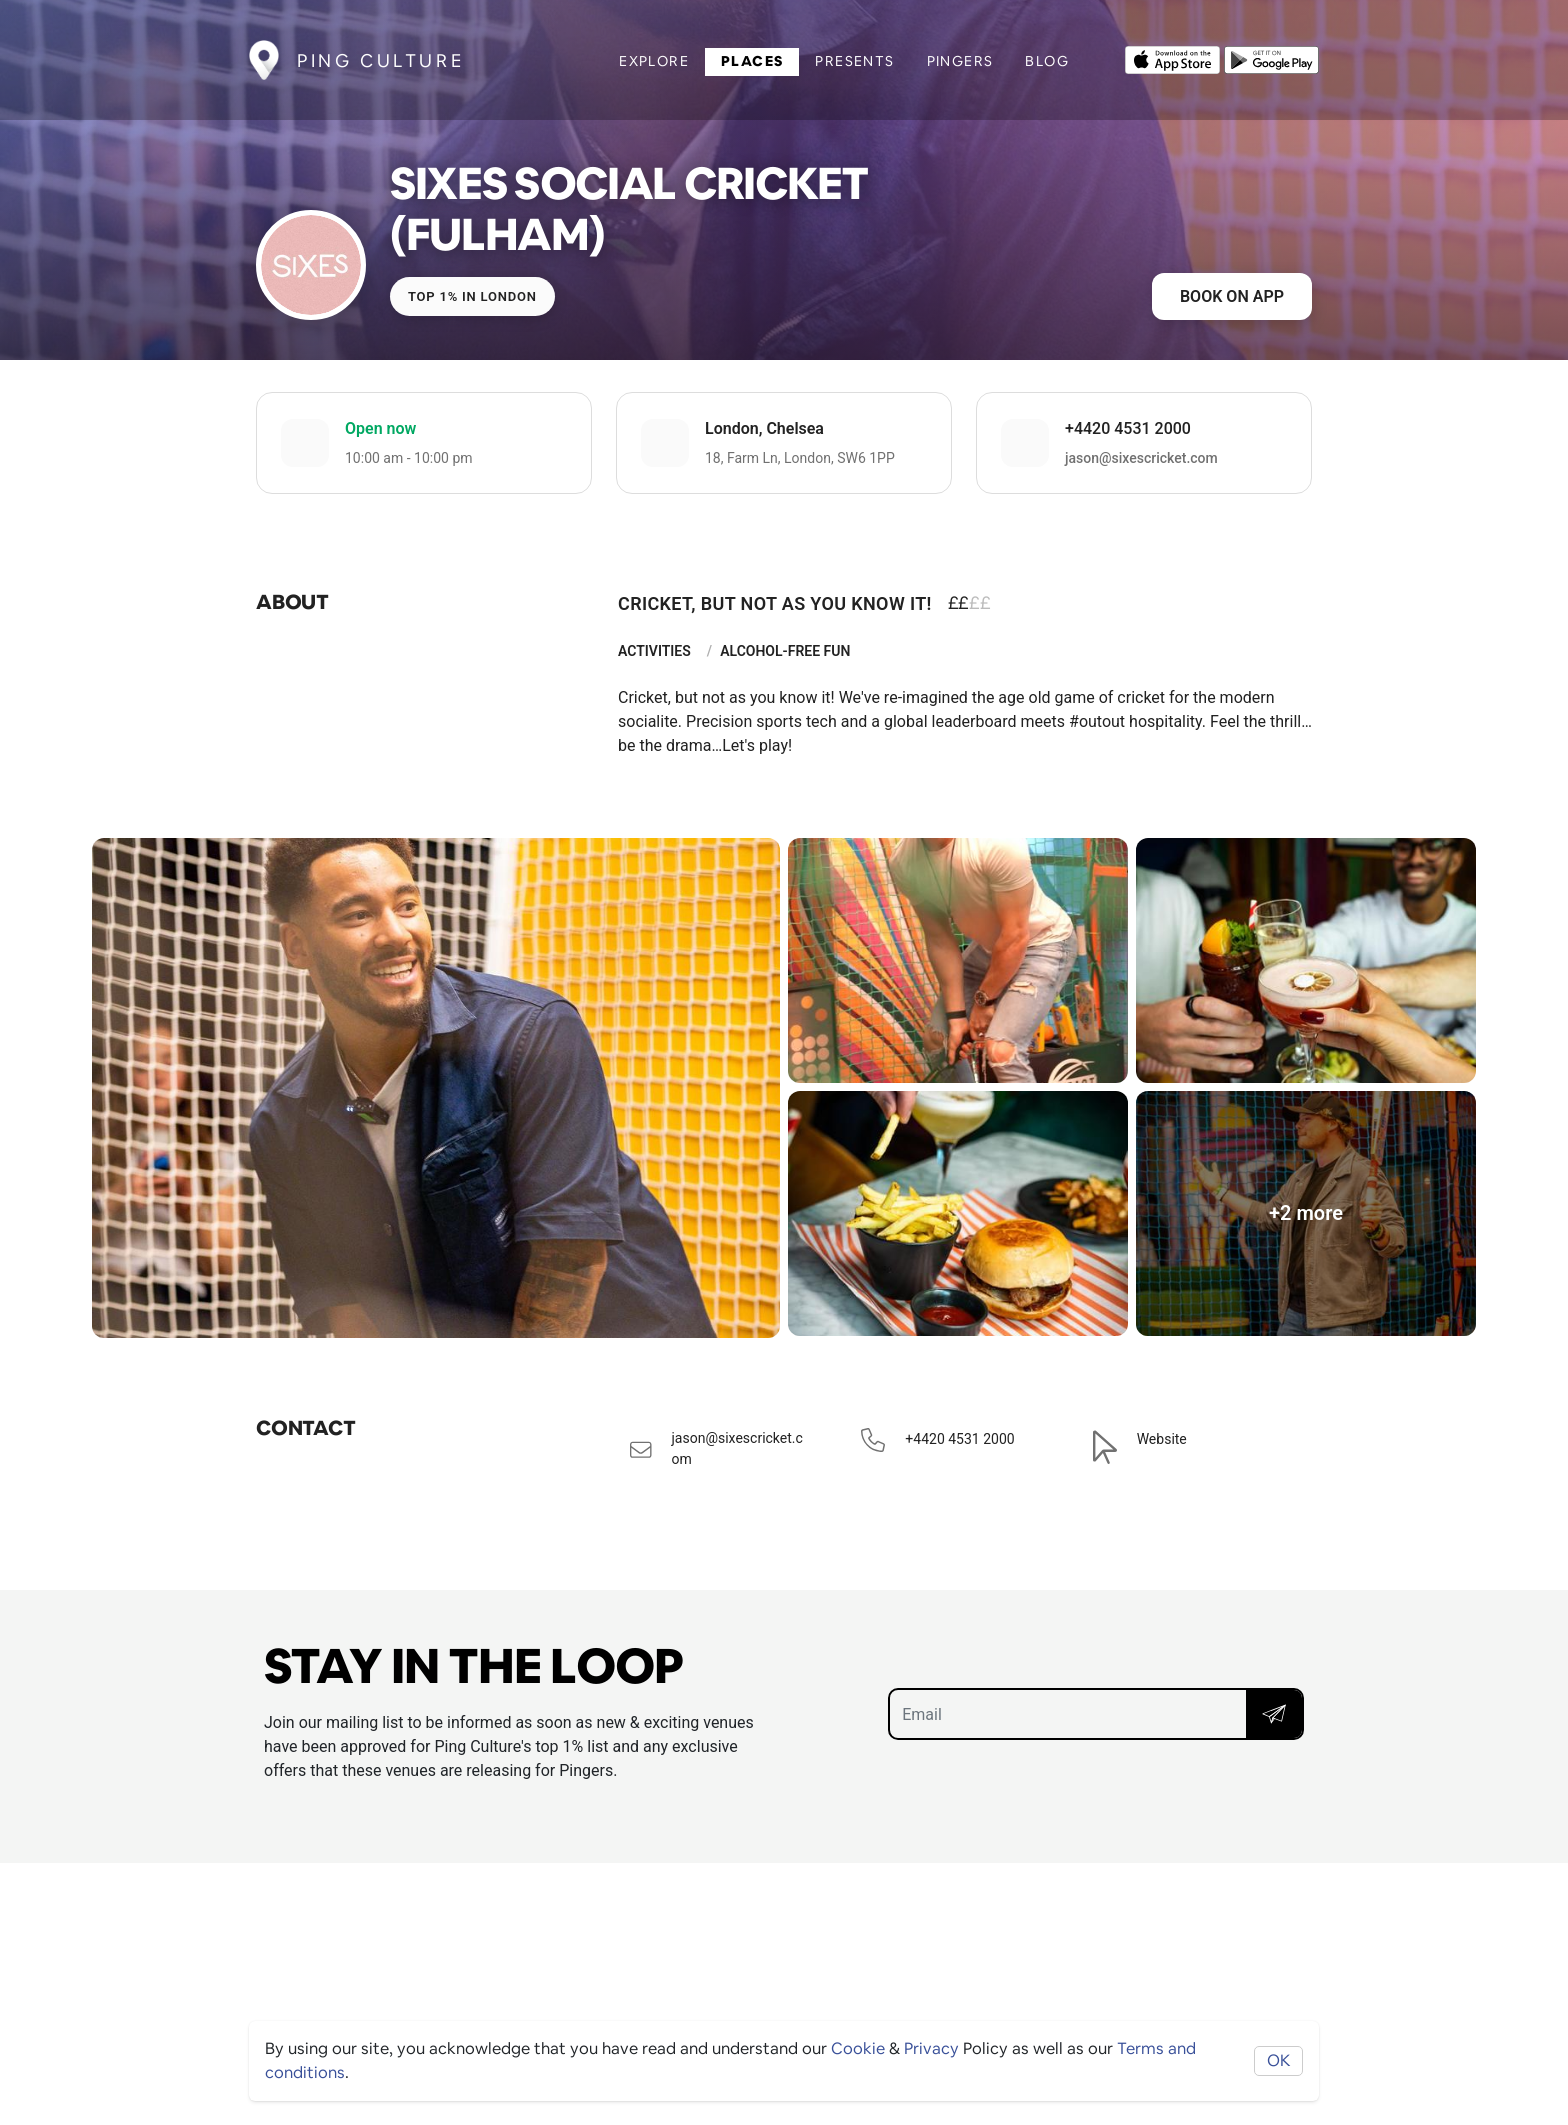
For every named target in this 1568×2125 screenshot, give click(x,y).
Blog (1047, 61)
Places (752, 61)
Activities (654, 651)
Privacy (931, 2048)
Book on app (1232, 296)
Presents (854, 61)
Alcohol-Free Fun (785, 651)
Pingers (960, 61)
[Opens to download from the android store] (1271, 58)
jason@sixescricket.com (1141, 458)
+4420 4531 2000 (1128, 428)
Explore (654, 61)
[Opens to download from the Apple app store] (1172, 58)
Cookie (858, 2048)
